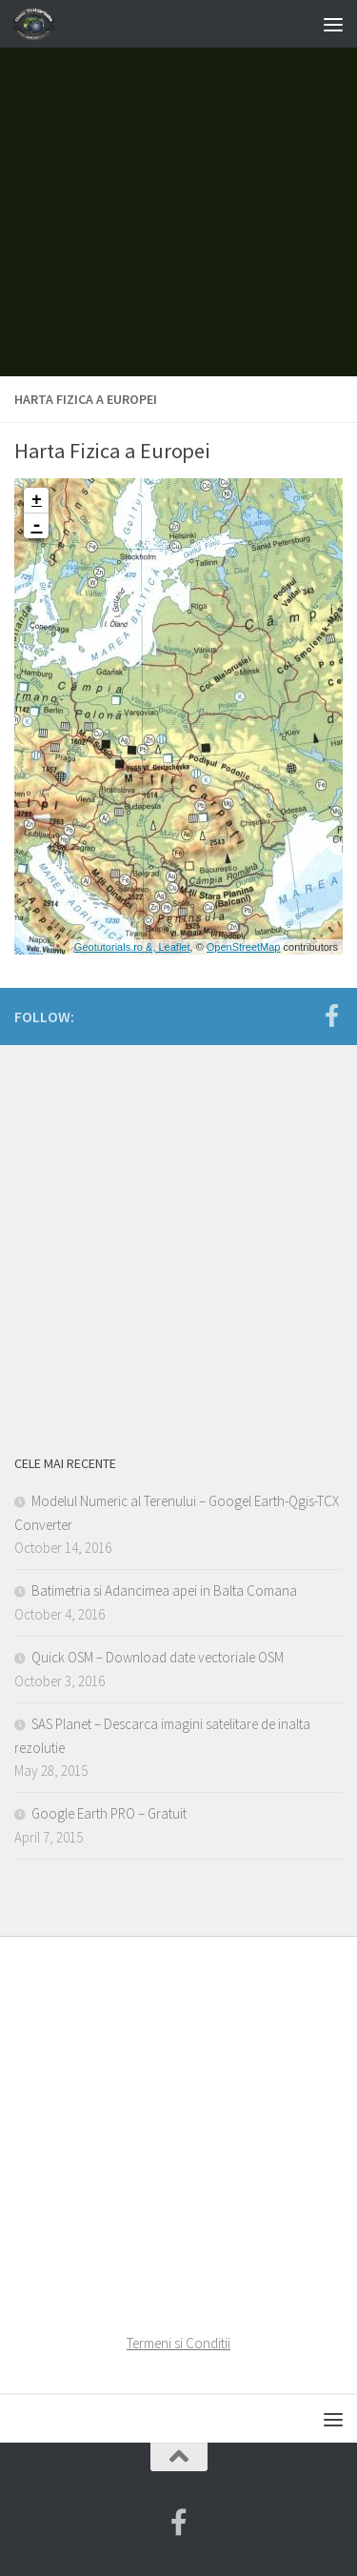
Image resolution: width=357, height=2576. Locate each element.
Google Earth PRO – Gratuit (109, 1813)
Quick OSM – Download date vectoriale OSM (157, 1657)
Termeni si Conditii (178, 2343)
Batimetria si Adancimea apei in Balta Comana (164, 1590)
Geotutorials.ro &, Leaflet (132, 947)
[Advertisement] (178, 188)
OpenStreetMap (244, 947)
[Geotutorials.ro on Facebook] (331, 1015)
